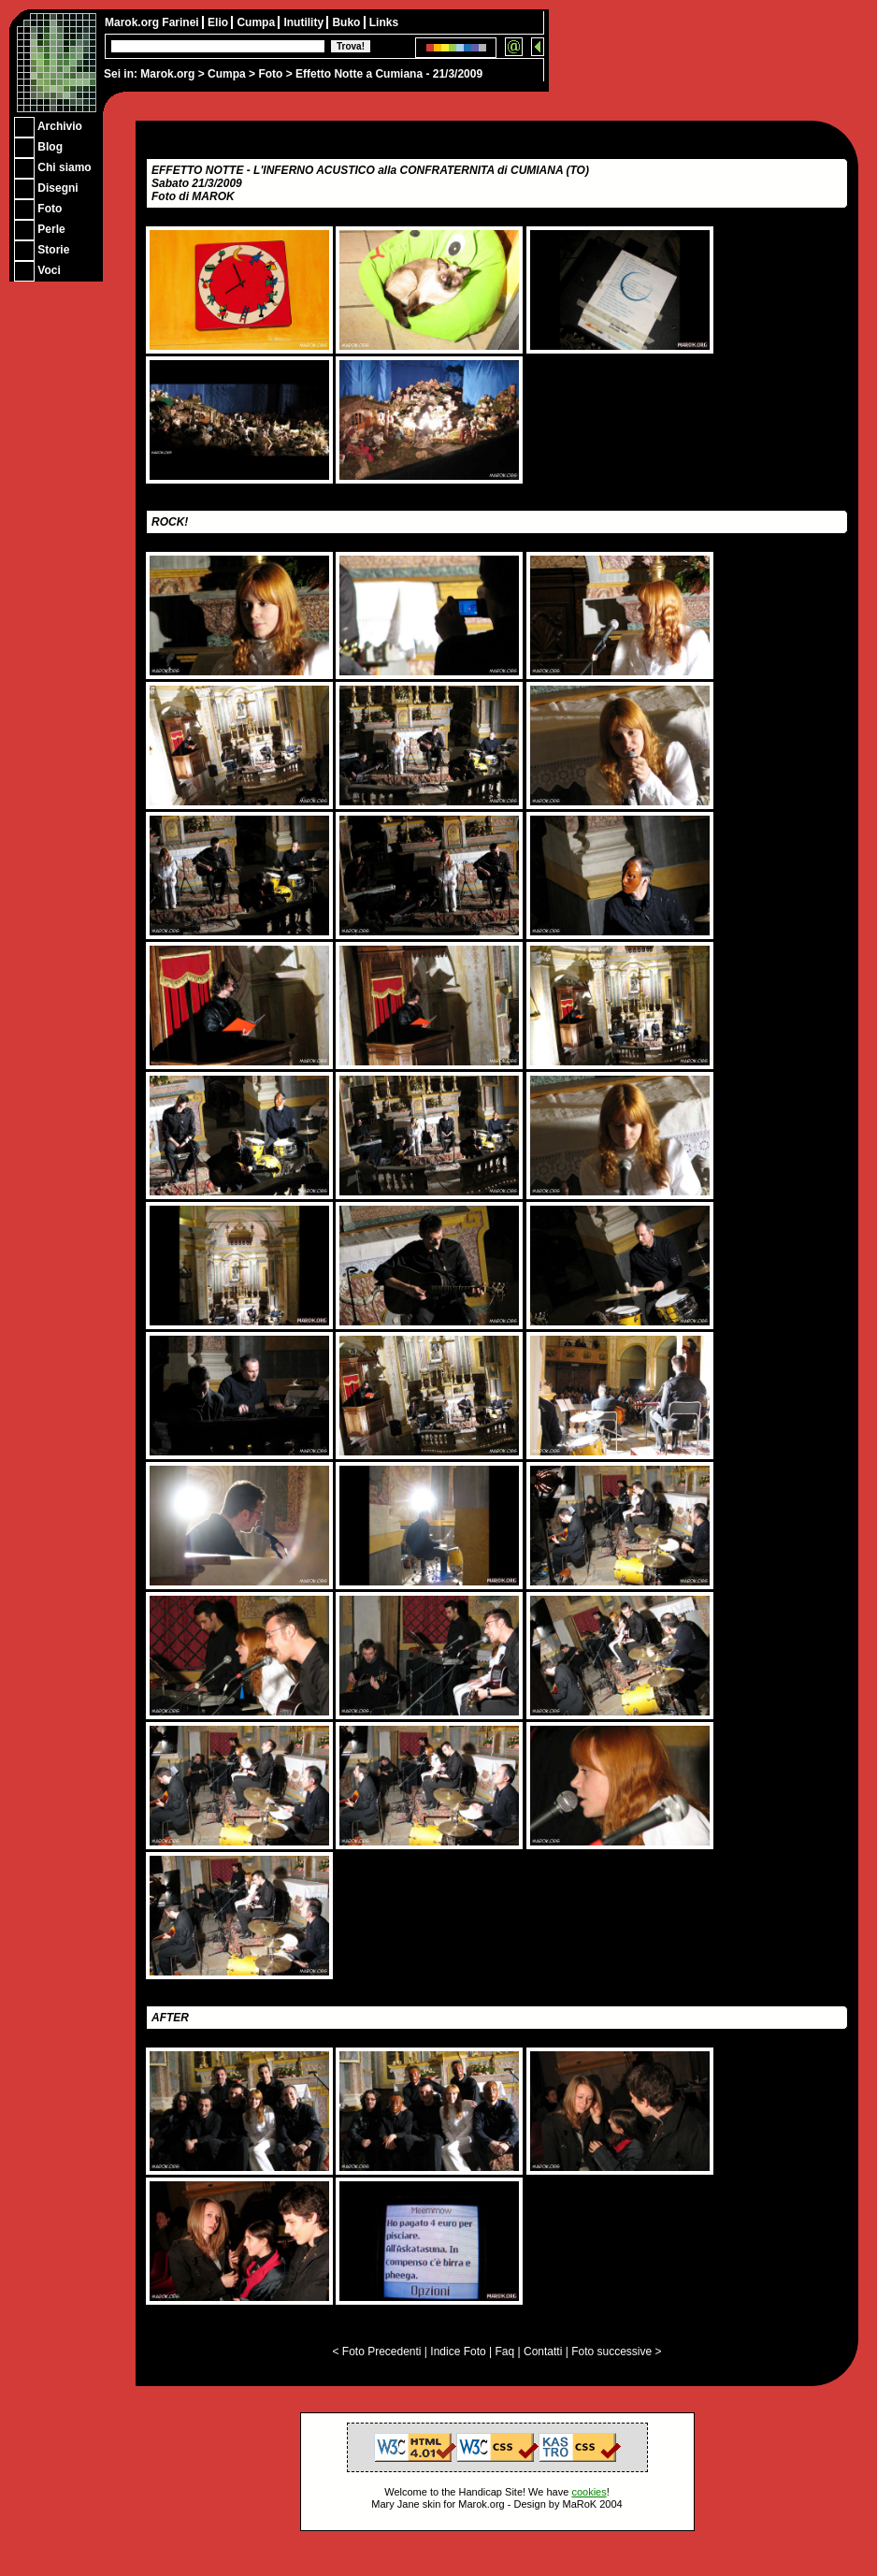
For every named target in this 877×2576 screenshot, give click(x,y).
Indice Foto (457, 2351)
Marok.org (167, 73)
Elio (219, 22)
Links (383, 22)
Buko (347, 22)
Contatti (543, 2351)
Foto (270, 73)
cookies (588, 2491)
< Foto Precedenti (376, 2351)
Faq (505, 2351)
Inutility (304, 22)
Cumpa (227, 73)
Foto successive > (616, 2351)
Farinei (182, 22)
